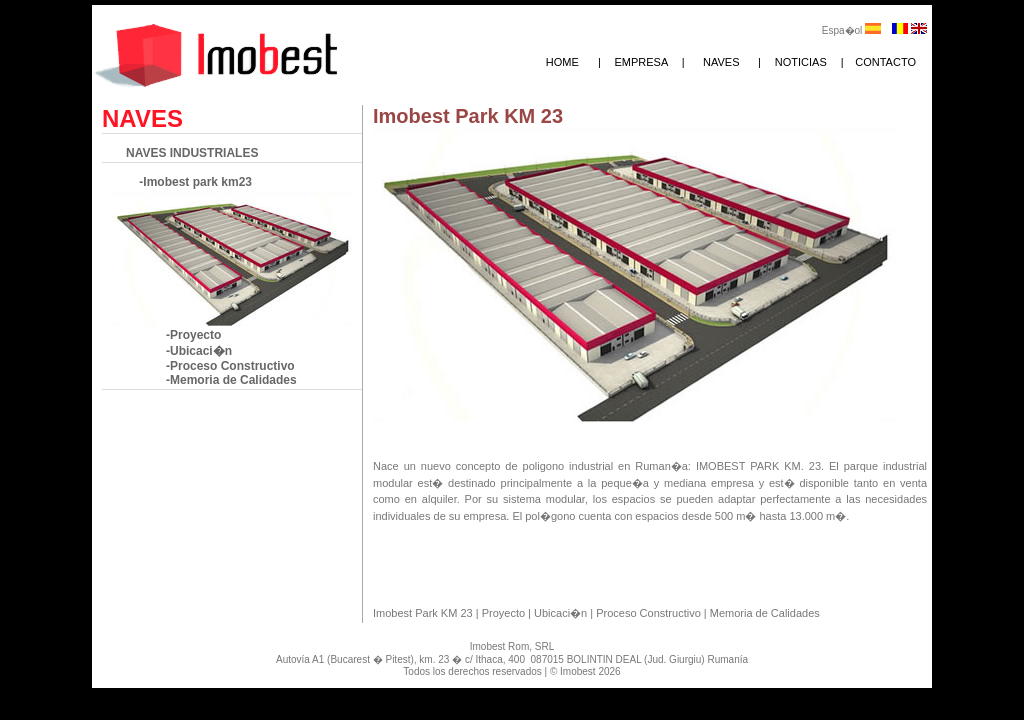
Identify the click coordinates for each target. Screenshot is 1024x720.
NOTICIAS (801, 62)
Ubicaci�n (562, 613)
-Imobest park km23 (194, 182)
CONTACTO (885, 62)
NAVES (721, 62)
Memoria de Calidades (765, 613)
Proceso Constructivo (650, 613)
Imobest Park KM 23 (424, 613)
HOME (562, 62)
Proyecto (505, 613)
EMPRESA (641, 62)
